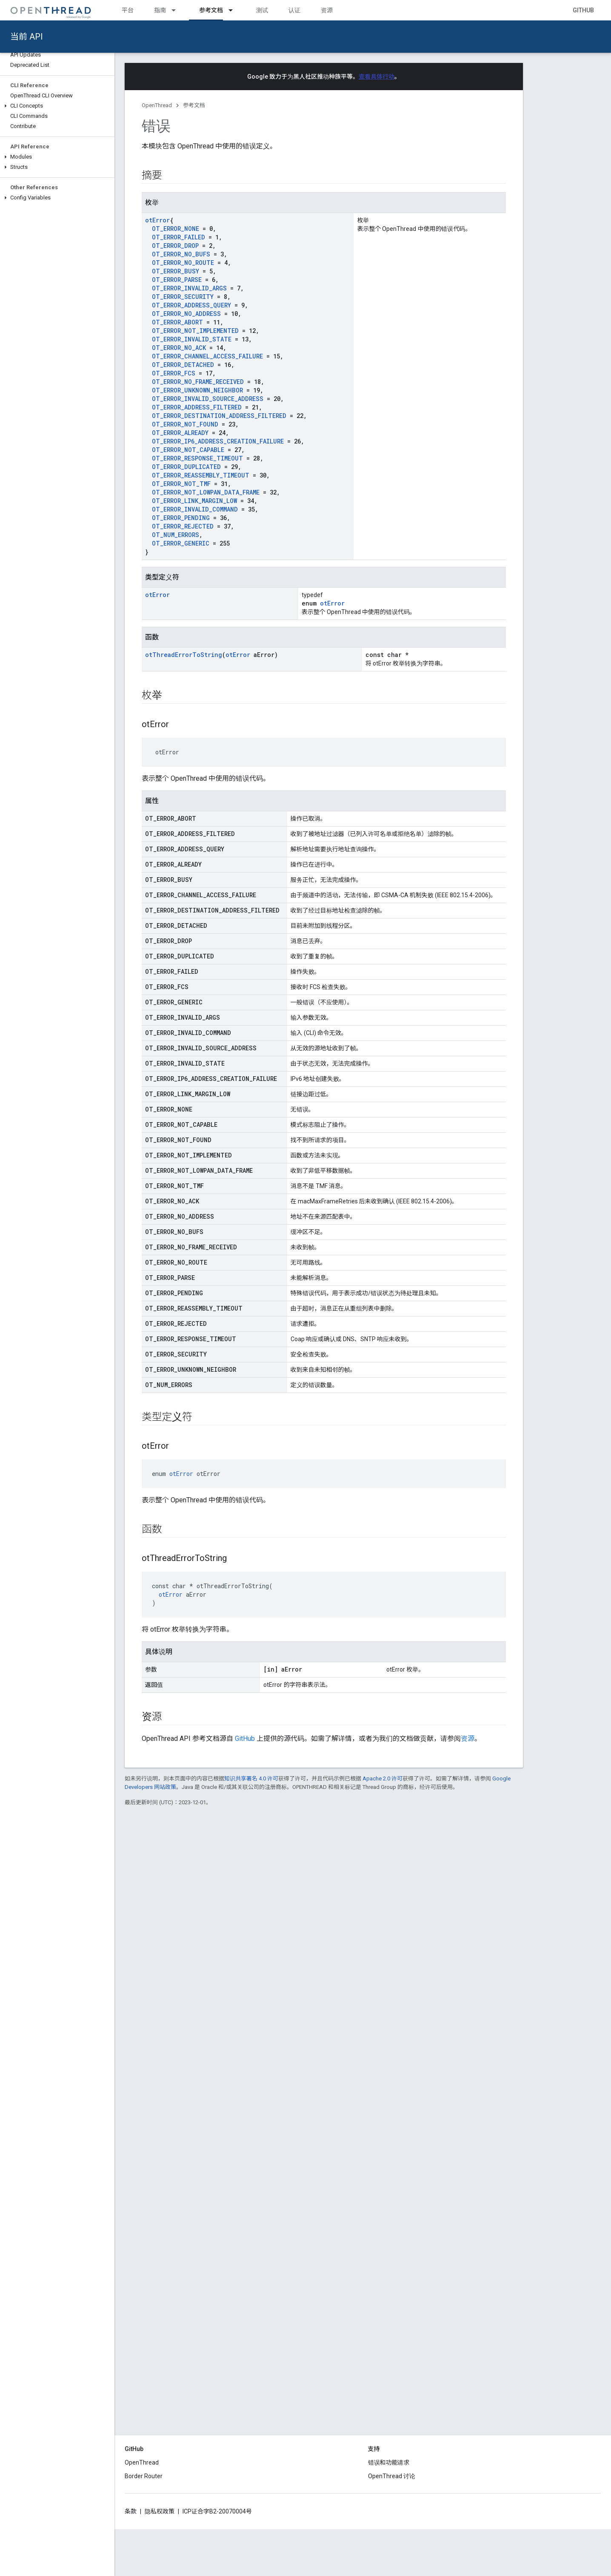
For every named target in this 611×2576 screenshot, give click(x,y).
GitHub (583, 10)
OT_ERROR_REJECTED (183, 526)
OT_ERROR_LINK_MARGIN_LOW (194, 501)
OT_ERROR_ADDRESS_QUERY (191, 305)
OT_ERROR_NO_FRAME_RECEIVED (198, 382)
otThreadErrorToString (183, 655)
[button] (57, 106)
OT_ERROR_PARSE (177, 280)
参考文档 (194, 105)
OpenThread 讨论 (391, 2476)
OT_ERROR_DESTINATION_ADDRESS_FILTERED (219, 416)
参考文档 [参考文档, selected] (211, 10)
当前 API (26, 36)
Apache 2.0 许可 (383, 1778)
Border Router (144, 2476)
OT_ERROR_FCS (173, 373)
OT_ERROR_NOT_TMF (181, 484)
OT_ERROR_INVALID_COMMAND (195, 509)
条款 (131, 2511)
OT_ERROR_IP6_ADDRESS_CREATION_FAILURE (218, 441)
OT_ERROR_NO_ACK (179, 348)
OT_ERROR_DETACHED (183, 365)
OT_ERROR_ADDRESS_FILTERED (197, 407)
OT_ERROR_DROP (175, 246)
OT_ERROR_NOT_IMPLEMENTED (195, 331)
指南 (160, 10)
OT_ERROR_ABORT (177, 322)
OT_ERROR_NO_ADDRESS (186, 314)
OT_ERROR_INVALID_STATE (191, 339)
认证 (294, 10)
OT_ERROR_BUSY (175, 271)
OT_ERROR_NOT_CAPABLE (188, 450)
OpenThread (157, 105)
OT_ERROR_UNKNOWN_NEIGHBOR (197, 390)
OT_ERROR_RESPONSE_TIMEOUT (197, 458)
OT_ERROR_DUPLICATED (186, 467)
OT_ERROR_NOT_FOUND (185, 424)
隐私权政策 (159, 2511)
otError (157, 220)
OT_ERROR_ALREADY (180, 433)
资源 (327, 10)
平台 (128, 10)
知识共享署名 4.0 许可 (251, 1778)
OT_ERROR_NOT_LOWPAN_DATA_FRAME (206, 492)
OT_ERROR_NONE (175, 229)
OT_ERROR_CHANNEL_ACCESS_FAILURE (207, 356)
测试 (262, 10)
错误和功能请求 (389, 2462)
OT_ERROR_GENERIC (180, 543)
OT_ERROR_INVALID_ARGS (189, 288)
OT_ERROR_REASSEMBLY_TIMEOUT (200, 475)
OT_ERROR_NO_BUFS (181, 254)
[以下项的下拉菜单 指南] (177, 10)
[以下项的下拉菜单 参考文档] (234, 10)
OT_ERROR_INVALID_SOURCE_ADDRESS (207, 399)
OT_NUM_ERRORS (175, 535)
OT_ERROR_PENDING (181, 518)
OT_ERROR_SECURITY (183, 297)
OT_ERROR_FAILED (178, 237)
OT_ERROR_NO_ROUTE (183, 263)
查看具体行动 (376, 76)
